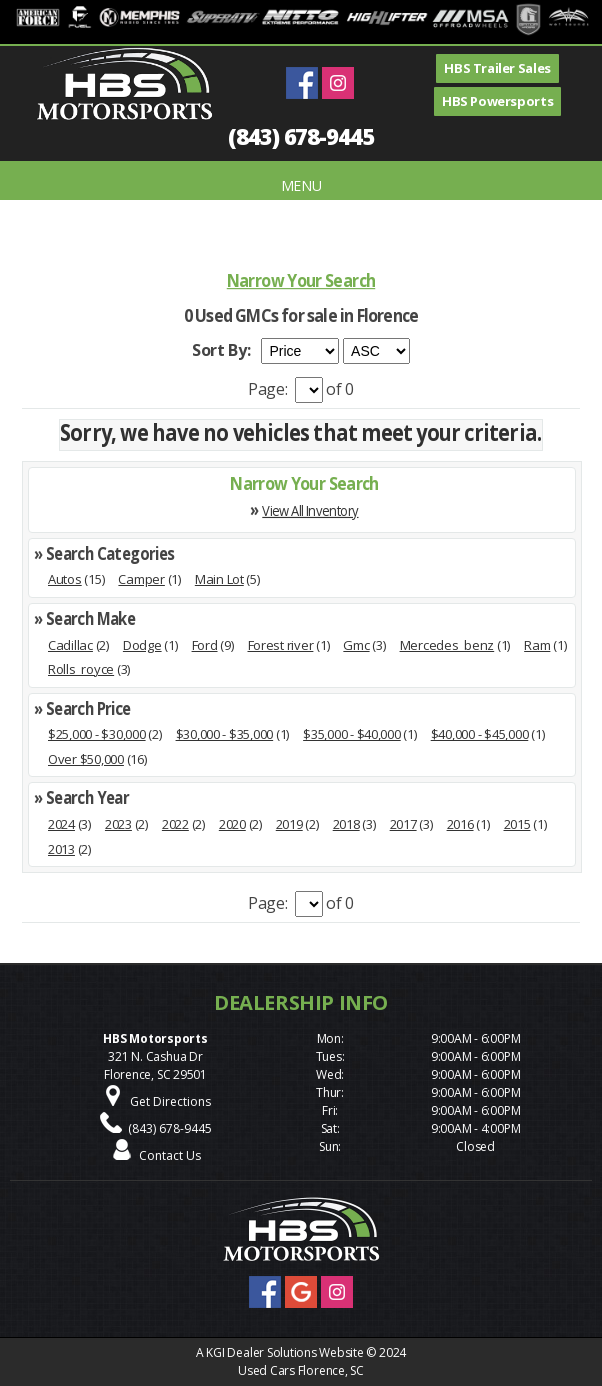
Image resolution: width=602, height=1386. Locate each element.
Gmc (356, 645)
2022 (175, 824)
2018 (346, 824)
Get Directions (170, 1101)
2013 (61, 849)
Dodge (142, 645)
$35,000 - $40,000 (352, 734)
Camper (141, 579)
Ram (537, 645)
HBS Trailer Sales (497, 68)
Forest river (281, 645)
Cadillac (70, 645)
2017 (403, 824)
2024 (61, 824)
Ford (205, 645)
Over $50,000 (86, 759)
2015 (517, 824)
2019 (289, 824)
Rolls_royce (81, 669)
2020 (232, 824)
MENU (301, 185)
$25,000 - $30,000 (97, 734)
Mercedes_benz (447, 645)
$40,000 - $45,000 (480, 734)
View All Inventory (310, 509)
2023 (118, 824)
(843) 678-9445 (301, 136)
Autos (65, 579)
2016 (460, 824)
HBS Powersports (497, 101)
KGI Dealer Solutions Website (284, 1352)
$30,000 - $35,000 (225, 734)
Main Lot (219, 579)
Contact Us (170, 1155)
